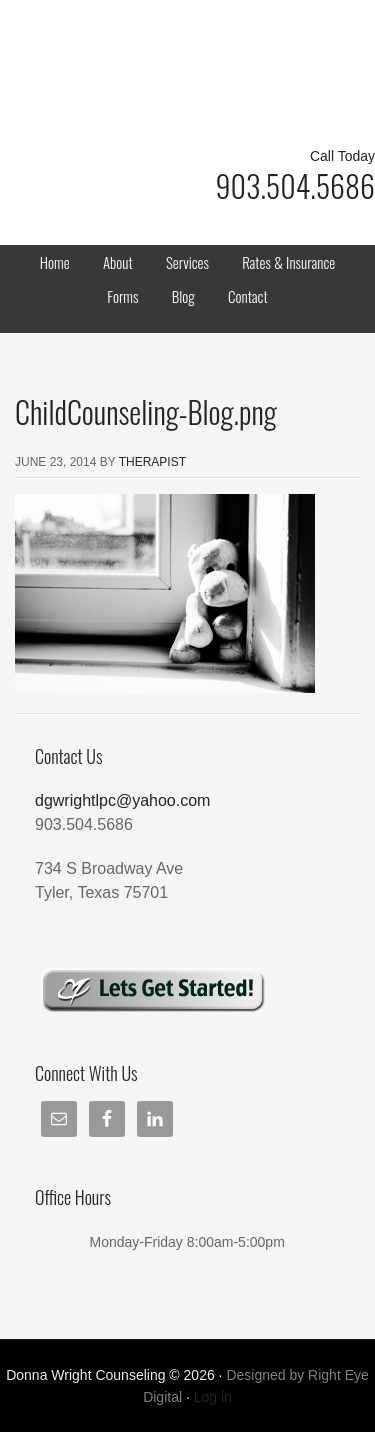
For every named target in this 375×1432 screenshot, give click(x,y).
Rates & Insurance (288, 262)
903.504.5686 (295, 185)
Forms (122, 296)
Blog (183, 296)
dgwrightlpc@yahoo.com (122, 800)
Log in (213, 1397)
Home (55, 262)
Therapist (152, 462)
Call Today (342, 156)
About (118, 262)
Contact (248, 296)
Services (187, 262)
